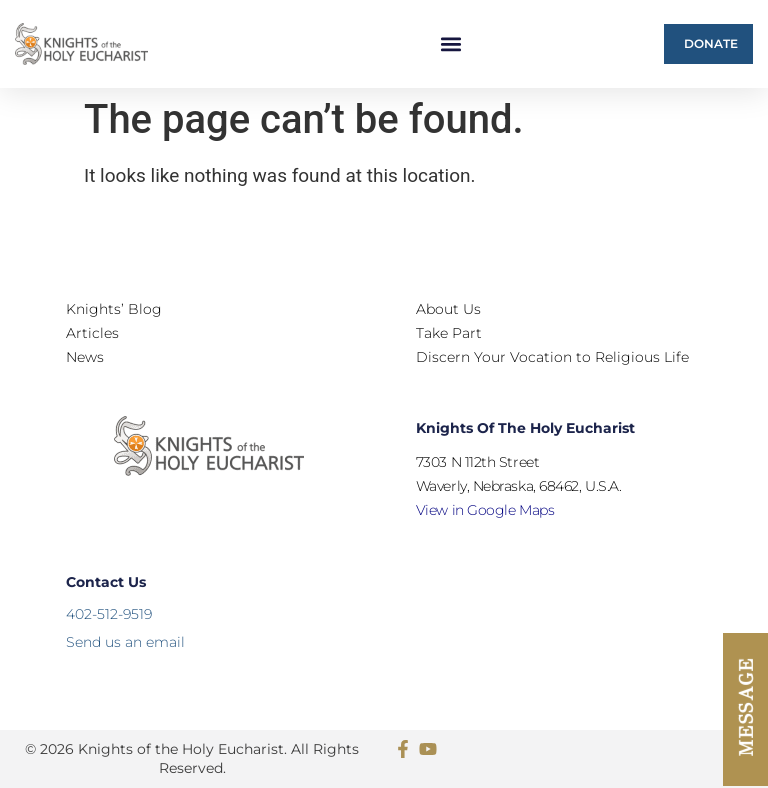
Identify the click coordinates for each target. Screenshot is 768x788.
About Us (448, 309)
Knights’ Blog (114, 309)
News (85, 357)
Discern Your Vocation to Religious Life (552, 357)
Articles (92, 333)
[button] (451, 44)
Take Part (449, 333)
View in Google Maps (485, 510)
